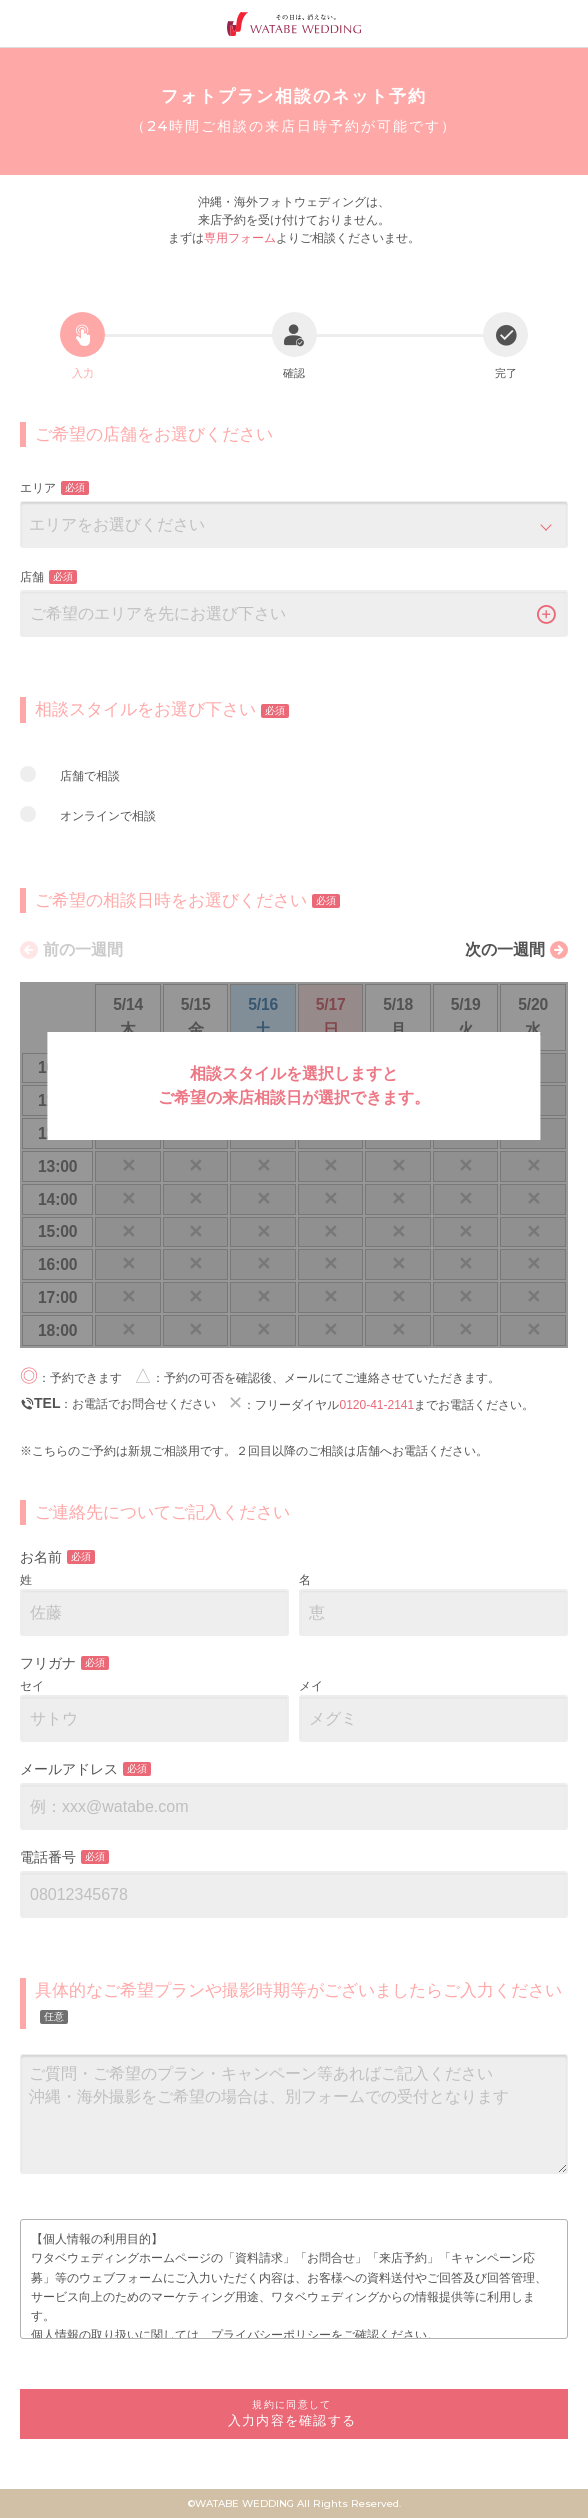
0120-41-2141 (376, 1405)
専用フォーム (240, 238)
